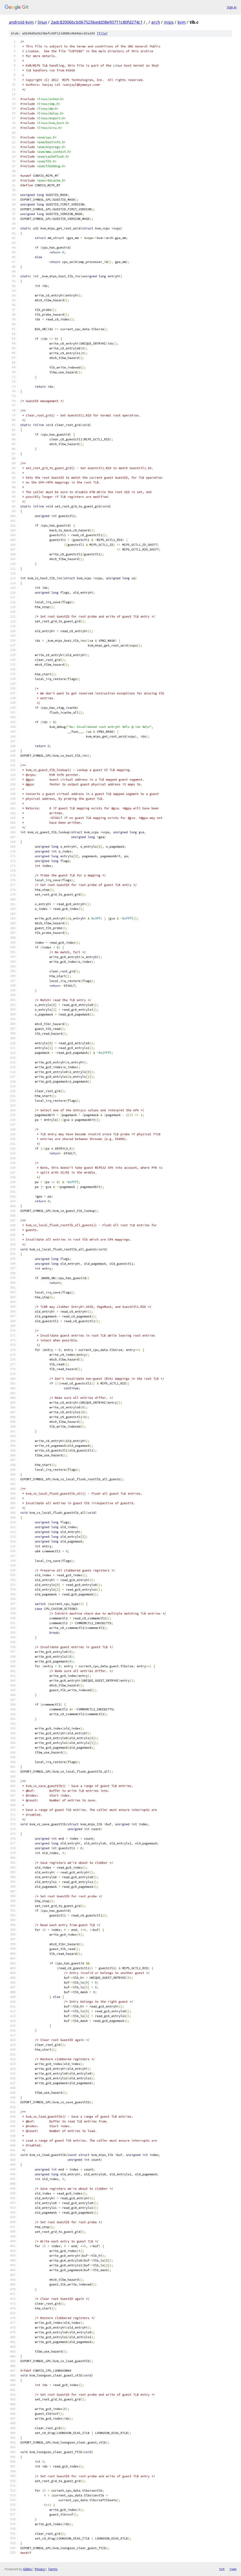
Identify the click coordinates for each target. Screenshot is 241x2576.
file (102, 33)
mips (169, 22)
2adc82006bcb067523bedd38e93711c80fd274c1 (97, 22)
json (232, 2569)
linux (42, 22)
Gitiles (27, 2569)
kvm (181, 22)
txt (222, 2569)
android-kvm (21, 22)
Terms (52, 2569)
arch (155, 22)
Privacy (40, 2569)
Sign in (231, 7)
